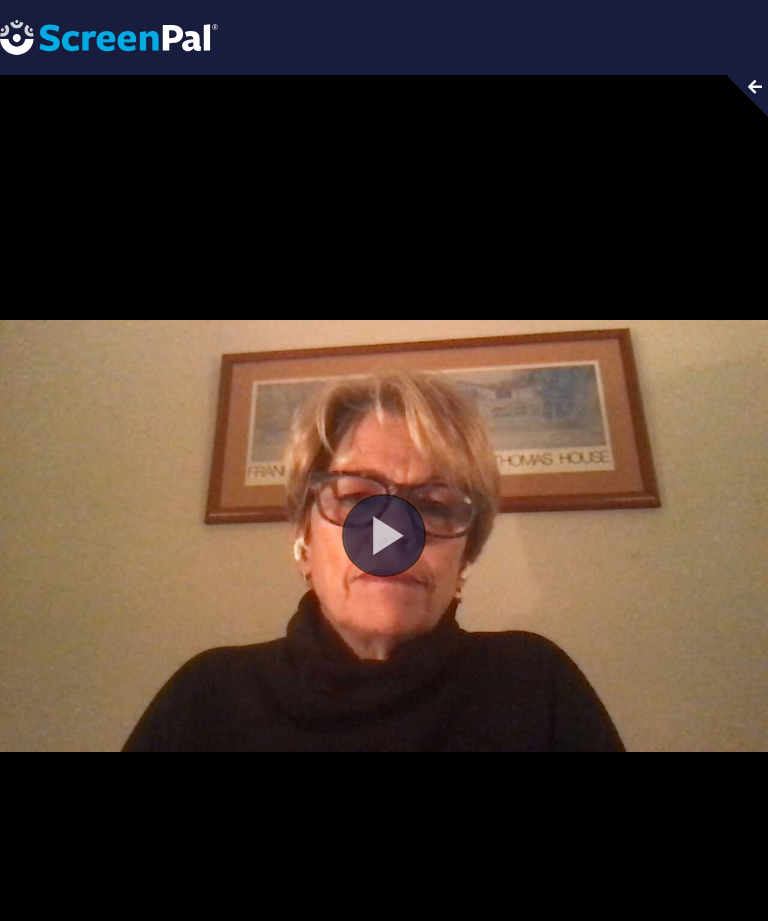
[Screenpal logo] (109, 36)
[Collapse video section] (742, 96)
